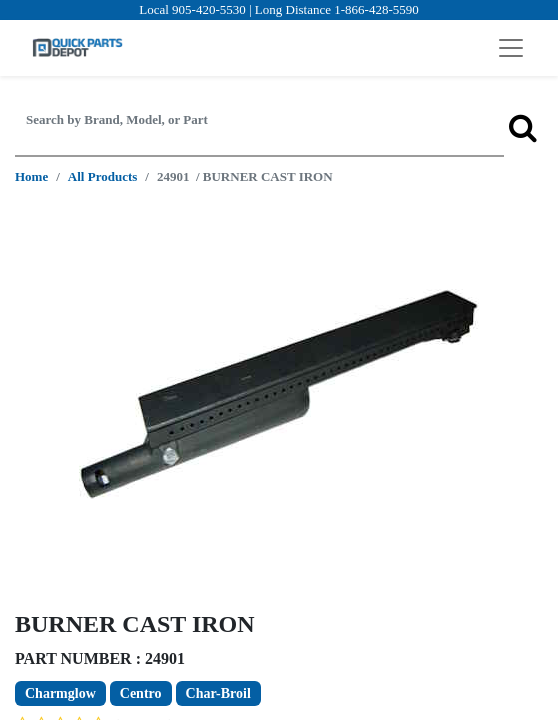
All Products (102, 176)
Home (31, 176)
